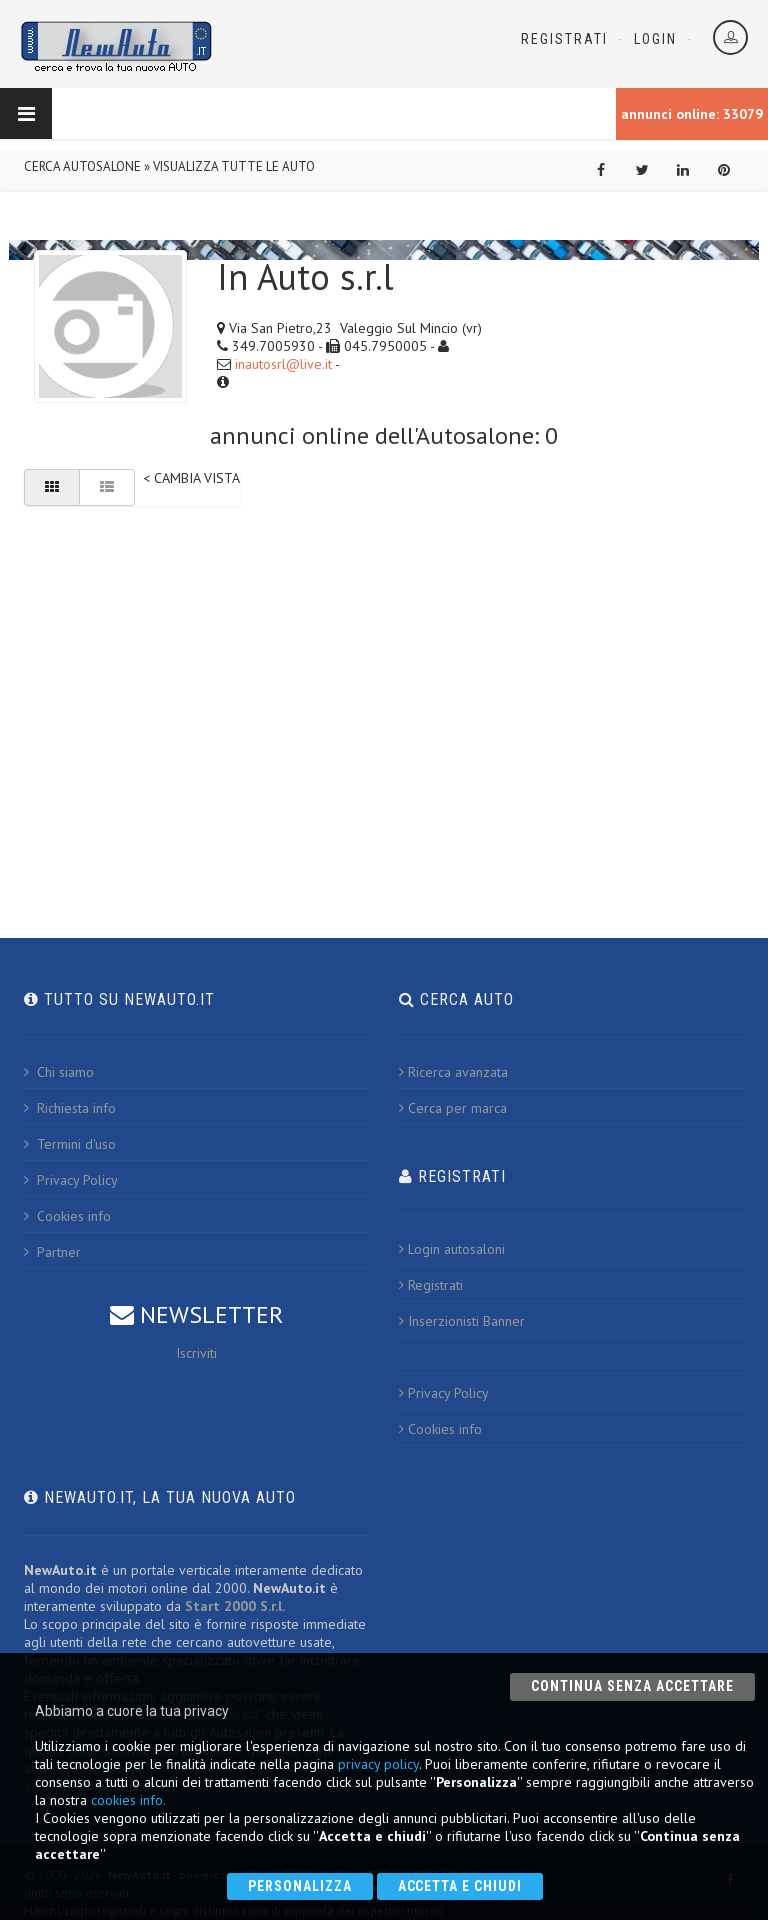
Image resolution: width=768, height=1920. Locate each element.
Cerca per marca (453, 1108)
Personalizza (300, 1886)
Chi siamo (59, 1072)
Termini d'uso (70, 1144)
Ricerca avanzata (453, 1072)
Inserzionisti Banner (462, 1321)
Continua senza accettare (632, 1686)
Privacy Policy (71, 1180)
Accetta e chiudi (460, 1886)
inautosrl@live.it (283, 364)
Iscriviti (196, 1353)
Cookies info (67, 1216)
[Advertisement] (384, 674)
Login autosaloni (452, 1249)
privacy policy (378, 1764)
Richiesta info (70, 1108)
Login (655, 39)
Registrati (564, 39)
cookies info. (128, 1800)
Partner (52, 1252)
